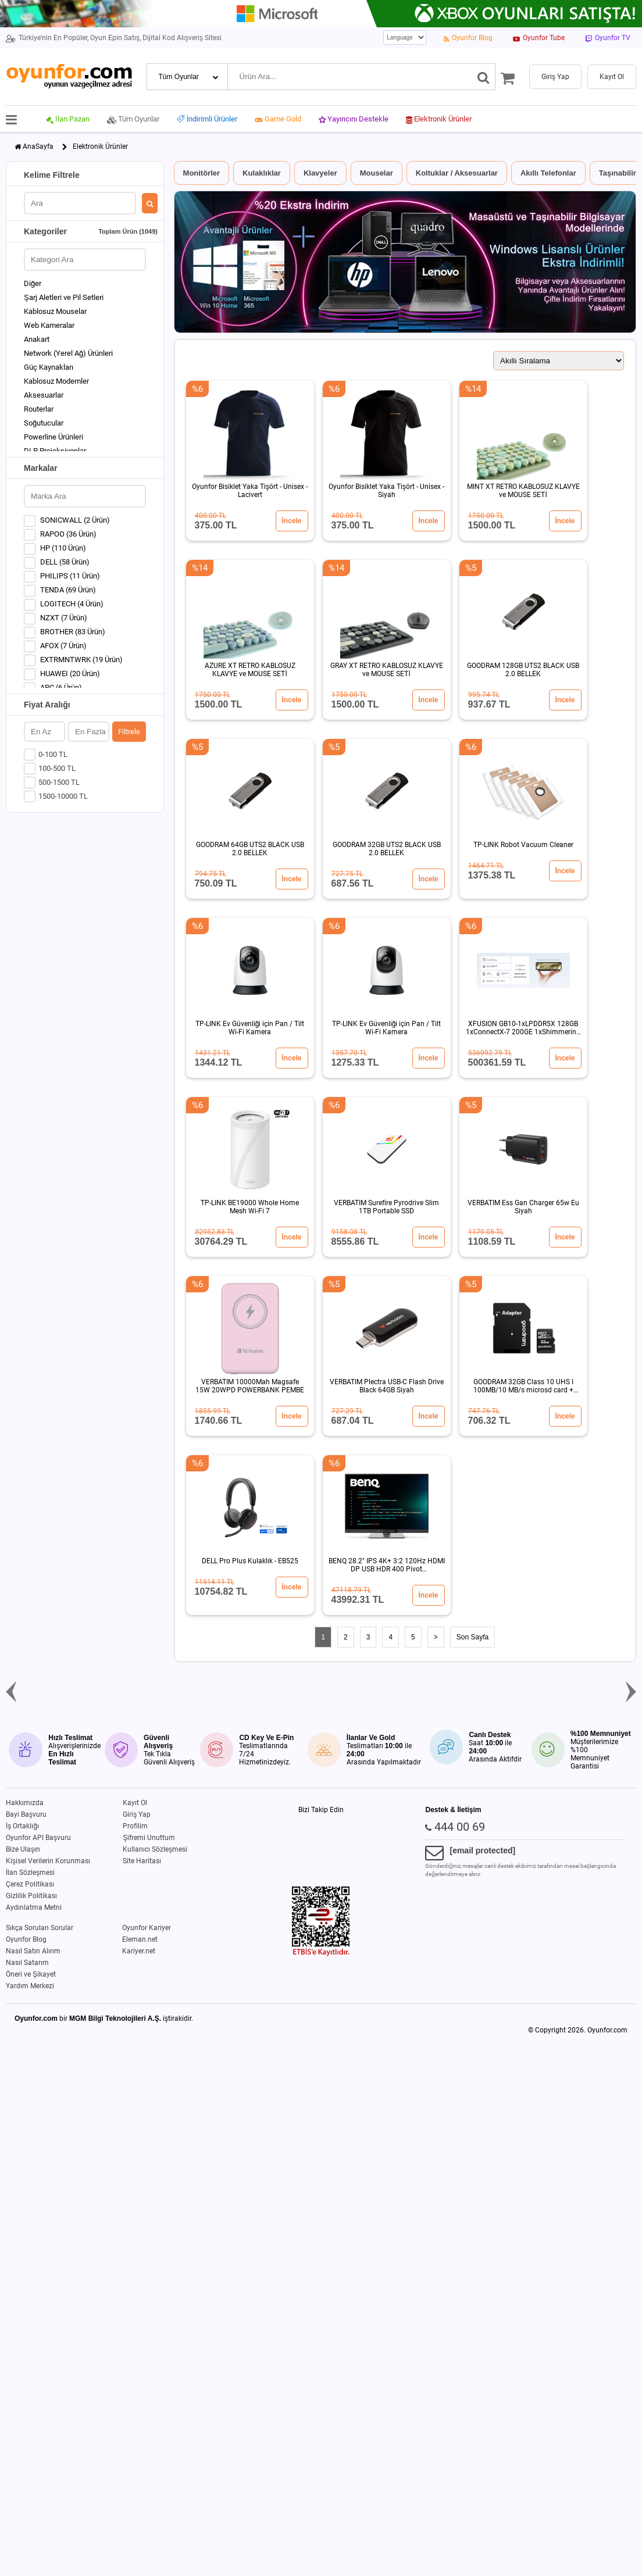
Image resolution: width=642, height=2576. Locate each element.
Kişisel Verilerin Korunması (48, 1861)
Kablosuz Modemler (56, 381)
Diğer (32, 283)
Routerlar (39, 409)
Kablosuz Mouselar (55, 311)
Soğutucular (43, 423)
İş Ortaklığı (22, 1826)
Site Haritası (142, 1861)
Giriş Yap (137, 1814)
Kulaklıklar (261, 173)
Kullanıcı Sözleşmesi (155, 1849)
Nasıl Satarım (27, 1963)
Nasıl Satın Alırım (33, 1951)
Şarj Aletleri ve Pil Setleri (64, 297)
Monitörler (201, 173)
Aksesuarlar (43, 395)
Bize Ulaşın (23, 1849)
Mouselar (376, 173)
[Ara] (483, 76)
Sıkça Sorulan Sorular (39, 1928)
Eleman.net (140, 1939)
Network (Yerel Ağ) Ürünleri (68, 353)
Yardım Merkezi (30, 1986)
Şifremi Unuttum (149, 1838)
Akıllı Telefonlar (548, 173)
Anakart (36, 339)
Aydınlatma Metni (34, 1907)
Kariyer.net (138, 1951)
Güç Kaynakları (48, 367)
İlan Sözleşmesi (30, 1872)
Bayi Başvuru (26, 1814)
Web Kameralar (49, 325)
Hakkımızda (25, 1803)
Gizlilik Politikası (31, 1896)
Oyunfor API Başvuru (38, 1838)
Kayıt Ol (135, 1803)
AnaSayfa (38, 146)
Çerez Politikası (30, 1884)
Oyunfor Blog (26, 1939)
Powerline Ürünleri (53, 437)
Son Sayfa (472, 1637)
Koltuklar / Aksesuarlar (457, 173)
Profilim (135, 1826)
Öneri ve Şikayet (31, 1974)
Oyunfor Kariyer (146, 1928)
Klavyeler (320, 173)
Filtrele (129, 731)
